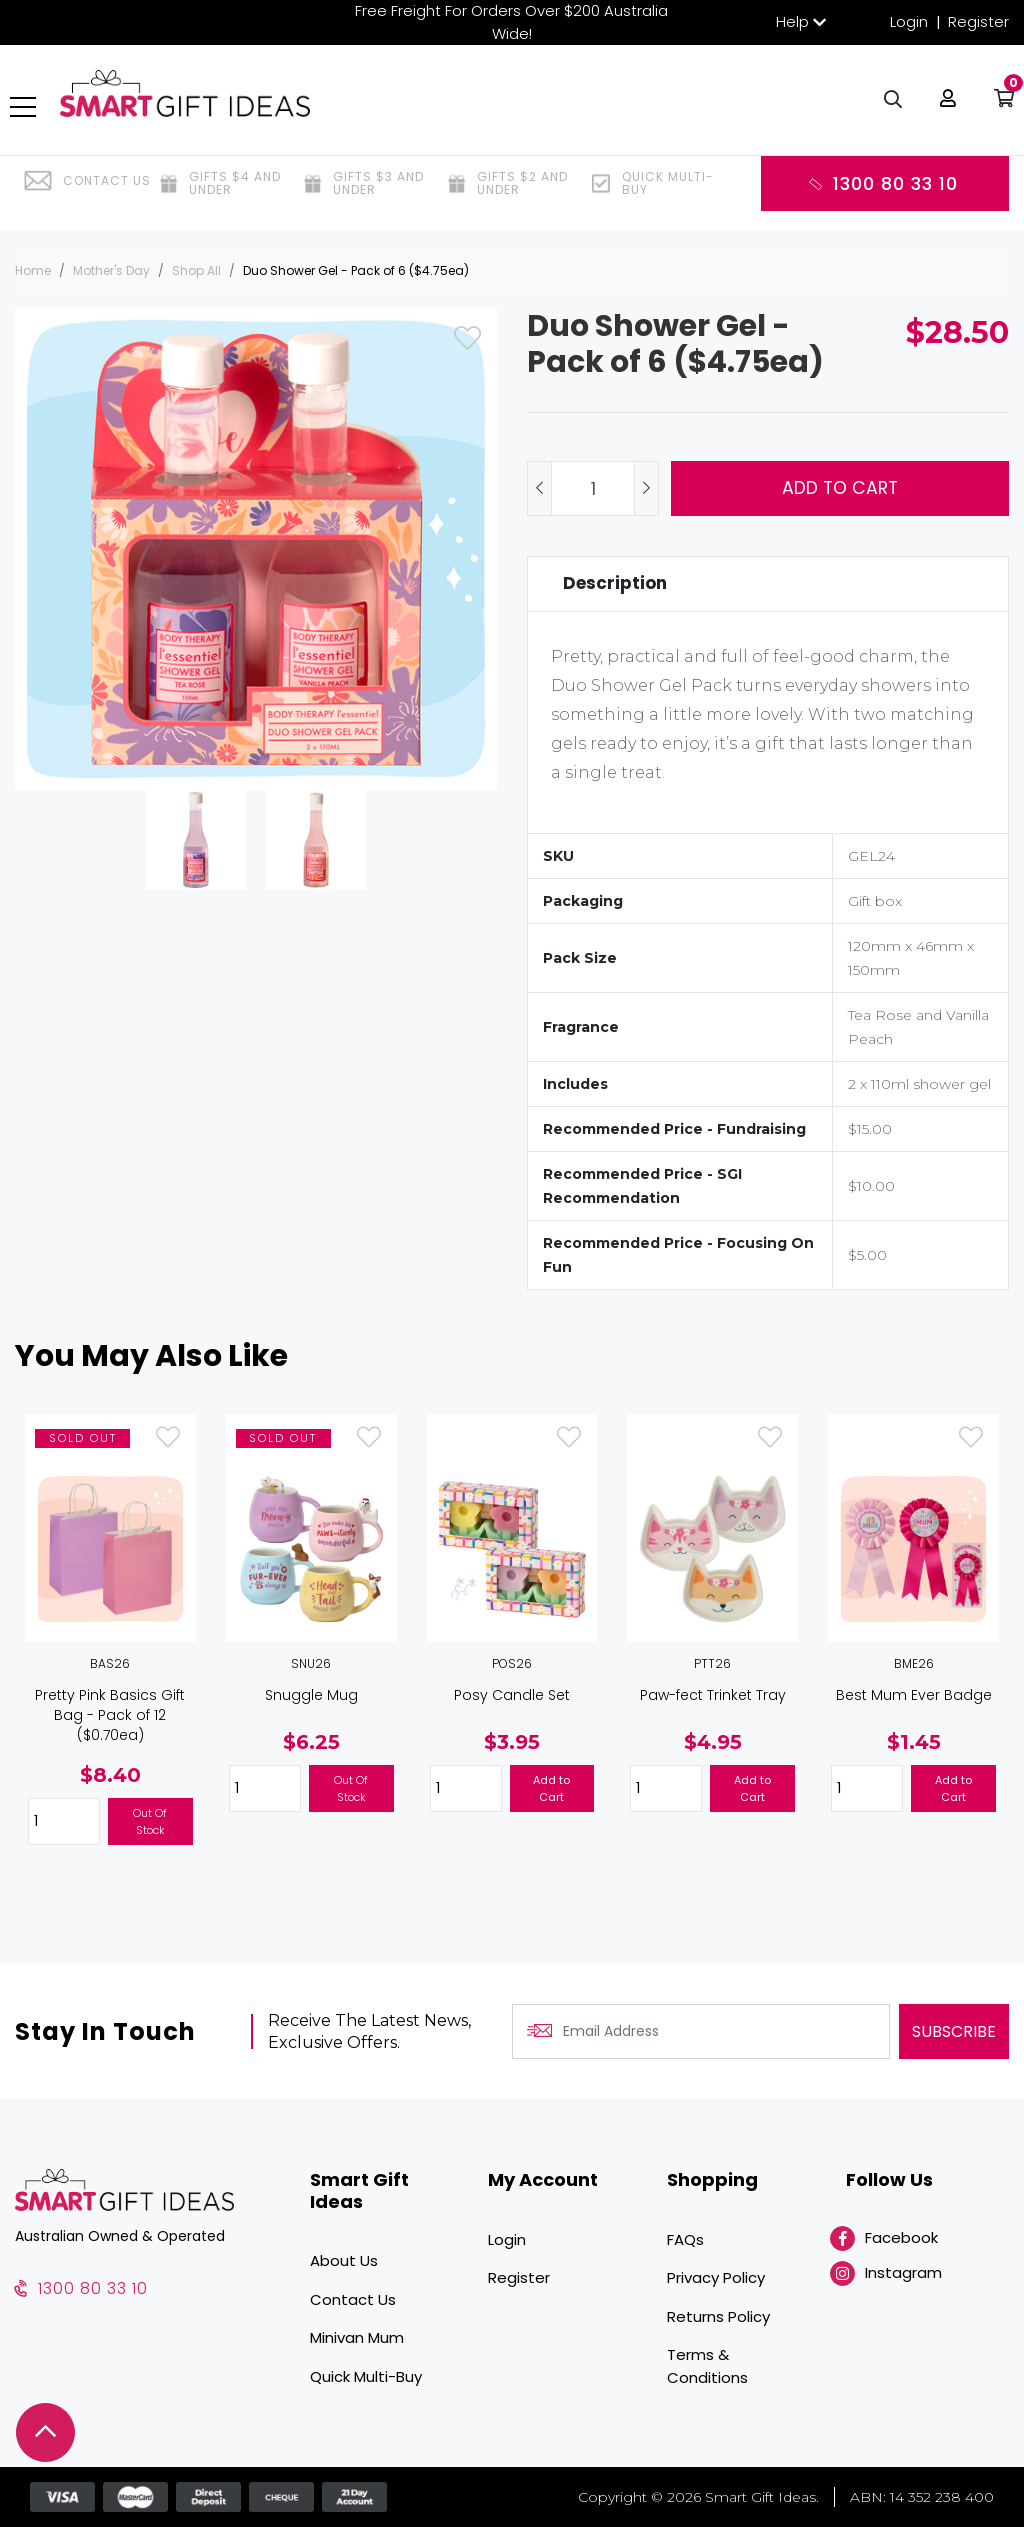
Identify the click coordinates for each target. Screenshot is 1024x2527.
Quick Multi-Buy (366, 2376)
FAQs (685, 2239)
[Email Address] (701, 2031)
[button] (943, 110)
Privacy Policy (716, 2277)
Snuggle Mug (311, 1695)
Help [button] (792, 21)
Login (909, 21)
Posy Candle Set (512, 1695)
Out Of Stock (150, 1821)
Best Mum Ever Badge (914, 1695)
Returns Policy (718, 2316)
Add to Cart (840, 488)
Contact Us (353, 2299)
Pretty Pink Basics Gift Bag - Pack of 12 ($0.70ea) (110, 1715)
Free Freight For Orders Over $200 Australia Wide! (511, 22)
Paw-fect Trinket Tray (713, 1695)
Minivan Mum (357, 2337)
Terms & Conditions (707, 2366)
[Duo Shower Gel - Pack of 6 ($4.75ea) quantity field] (593, 488)
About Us (344, 2260)
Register (978, 21)
